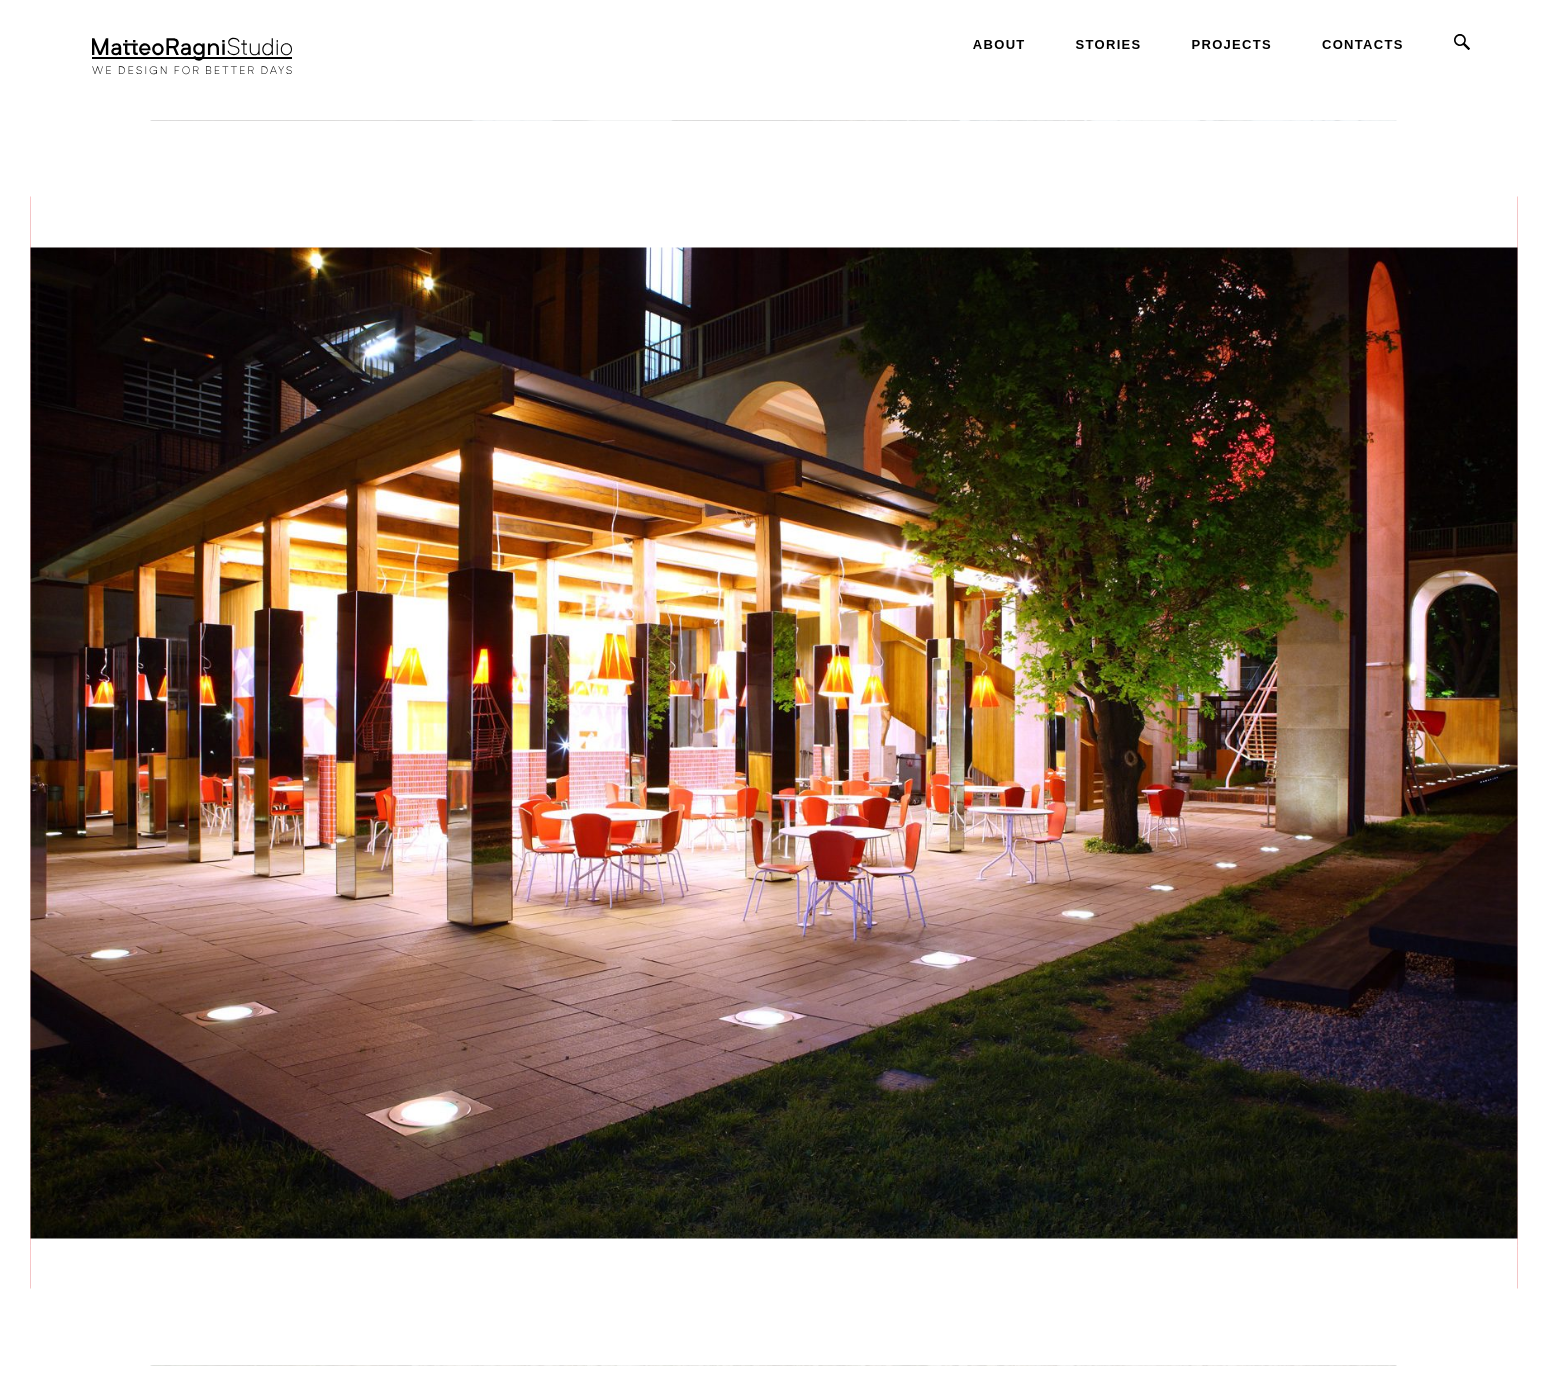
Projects (1232, 44)
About (999, 44)
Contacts (1363, 44)
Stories (1109, 44)
